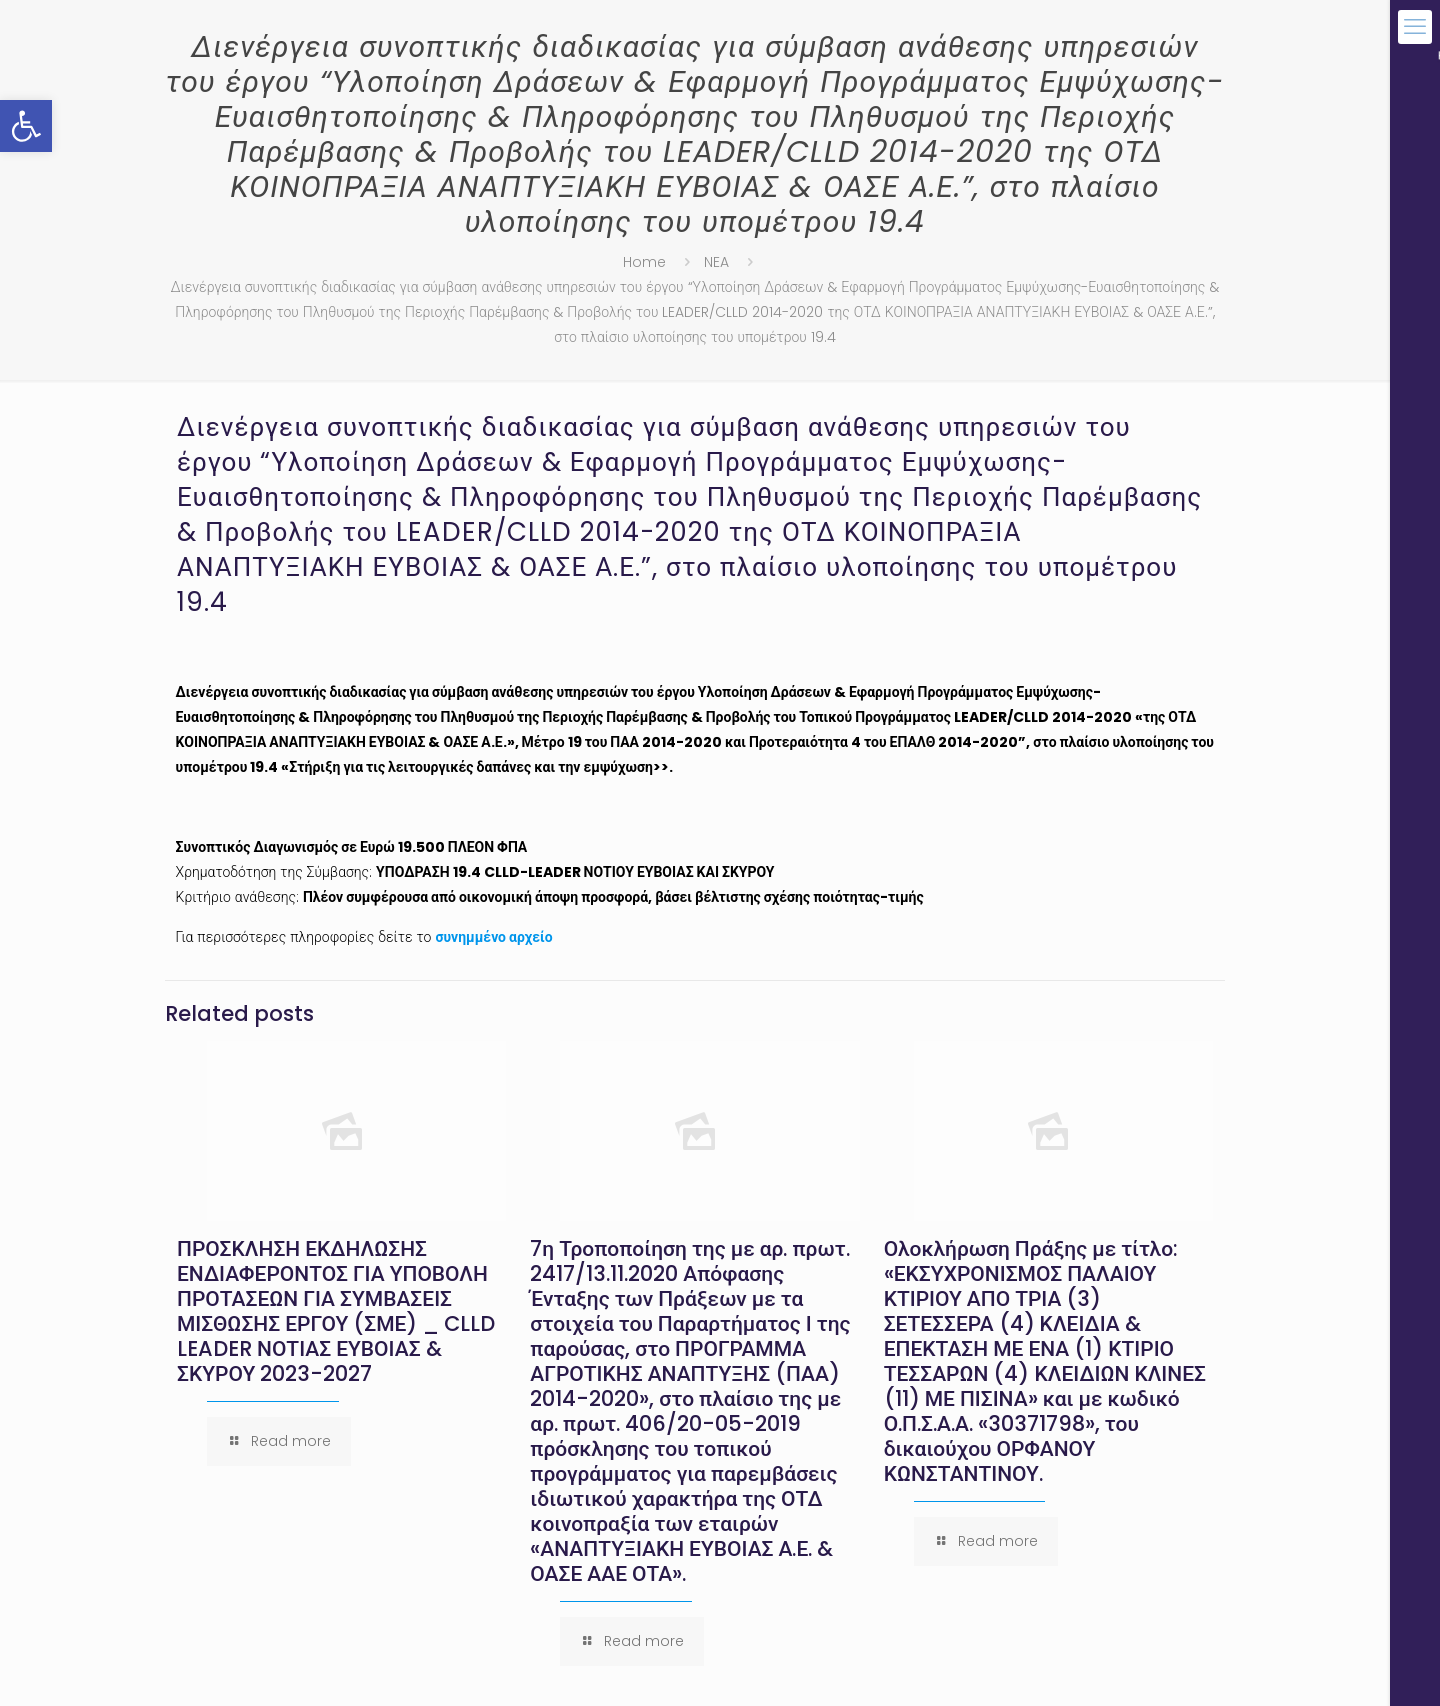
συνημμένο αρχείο (493, 937)
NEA (716, 262)
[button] (26, 126)
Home (644, 262)
